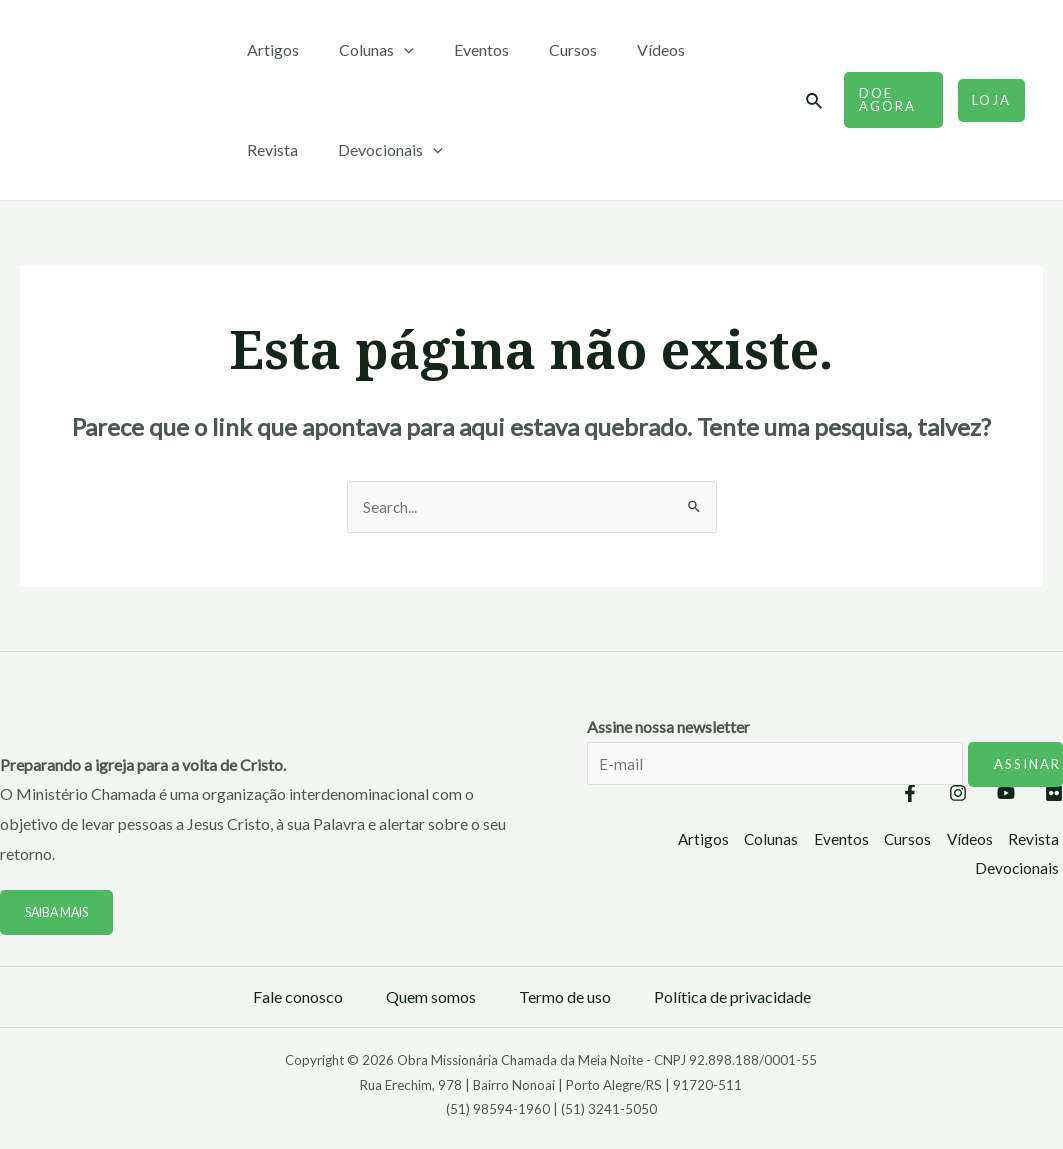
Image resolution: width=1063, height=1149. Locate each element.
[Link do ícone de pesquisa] (808, 101)
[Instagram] (918, 795)
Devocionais (295, 150)
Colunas (364, 50)
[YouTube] (986, 795)
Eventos (461, 49)
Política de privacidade (732, 997)
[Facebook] (850, 795)
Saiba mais (61, 913)
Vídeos (625, 49)
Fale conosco (298, 997)
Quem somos (431, 997)
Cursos (545, 49)
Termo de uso (565, 997)
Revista (706, 49)
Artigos (269, 49)
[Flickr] (1054, 795)
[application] (392, 50)
